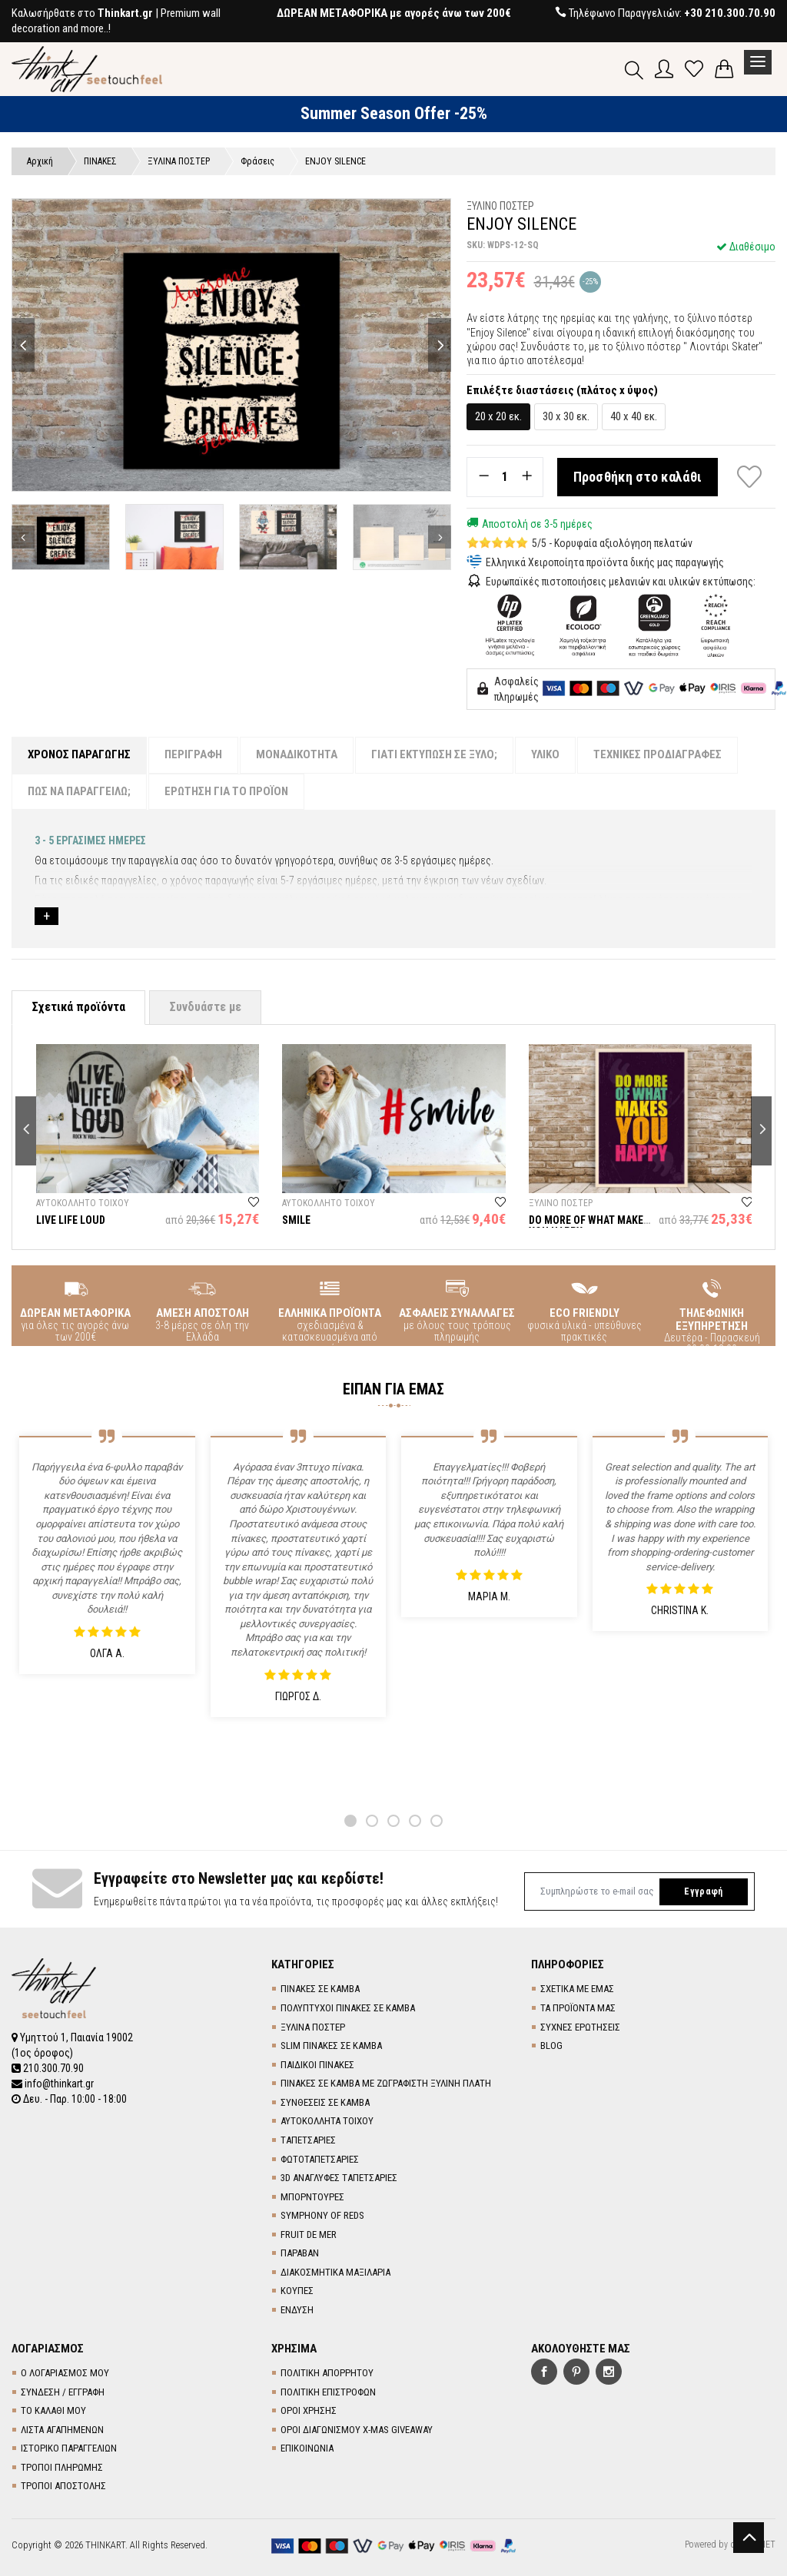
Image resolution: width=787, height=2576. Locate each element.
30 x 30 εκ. (566, 416)
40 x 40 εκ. (633, 416)
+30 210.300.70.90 (729, 13)
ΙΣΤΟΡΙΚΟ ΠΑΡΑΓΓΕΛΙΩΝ (69, 2448)
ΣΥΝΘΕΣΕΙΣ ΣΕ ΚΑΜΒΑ (325, 2102)
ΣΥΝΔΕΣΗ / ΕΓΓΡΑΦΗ (63, 2392)
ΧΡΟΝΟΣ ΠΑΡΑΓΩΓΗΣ (79, 754)
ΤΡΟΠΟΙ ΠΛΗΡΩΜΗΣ (62, 2467)
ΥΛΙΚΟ (545, 754)
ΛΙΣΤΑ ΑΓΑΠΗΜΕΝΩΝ (62, 2429)
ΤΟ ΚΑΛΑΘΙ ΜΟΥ (53, 2410)
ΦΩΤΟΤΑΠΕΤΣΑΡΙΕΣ (320, 2159)
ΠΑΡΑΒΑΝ (300, 2253)
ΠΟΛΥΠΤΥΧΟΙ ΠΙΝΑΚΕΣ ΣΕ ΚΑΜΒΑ (348, 2008)
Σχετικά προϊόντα (78, 1007)
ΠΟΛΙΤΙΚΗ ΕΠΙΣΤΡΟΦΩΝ (328, 2392)
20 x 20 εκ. (498, 416)
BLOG (551, 2045)
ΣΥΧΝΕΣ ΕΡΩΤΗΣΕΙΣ (580, 2027)
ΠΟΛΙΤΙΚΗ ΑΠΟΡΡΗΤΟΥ (327, 2373)
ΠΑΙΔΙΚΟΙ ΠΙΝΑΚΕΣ (317, 2064)
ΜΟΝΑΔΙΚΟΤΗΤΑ (296, 754)
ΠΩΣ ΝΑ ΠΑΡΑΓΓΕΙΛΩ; (79, 791)
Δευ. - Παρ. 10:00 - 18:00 (69, 2099)
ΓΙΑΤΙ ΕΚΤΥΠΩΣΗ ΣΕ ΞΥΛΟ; (434, 754)
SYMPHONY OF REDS (322, 2215)
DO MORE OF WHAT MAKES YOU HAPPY (589, 1226)
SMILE (296, 1220)
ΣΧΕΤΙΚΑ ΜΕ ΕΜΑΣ (577, 1988)
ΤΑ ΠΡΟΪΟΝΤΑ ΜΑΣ (578, 2008)
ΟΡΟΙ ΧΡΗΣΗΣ (309, 2410)
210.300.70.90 (48, 2068)
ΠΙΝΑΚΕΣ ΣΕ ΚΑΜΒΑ (320, 1988)
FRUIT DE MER (309, 2234)
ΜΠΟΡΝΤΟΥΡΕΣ (312, 2197)
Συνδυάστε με (205, 1007)
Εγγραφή (703, 1891)
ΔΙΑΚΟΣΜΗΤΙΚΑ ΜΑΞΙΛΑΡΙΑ (335, 2272)
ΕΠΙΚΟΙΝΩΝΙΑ (307, 2448)
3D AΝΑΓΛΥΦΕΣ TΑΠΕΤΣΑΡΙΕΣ (339, 2177)
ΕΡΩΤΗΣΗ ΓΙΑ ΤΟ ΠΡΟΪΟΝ (226, 791)
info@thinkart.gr (53, 2083)
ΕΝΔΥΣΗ (297, 2310)
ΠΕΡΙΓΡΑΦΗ (193, 754)
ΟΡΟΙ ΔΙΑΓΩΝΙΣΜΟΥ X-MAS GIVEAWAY (357, 2429)
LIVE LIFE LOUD (70, 1220)
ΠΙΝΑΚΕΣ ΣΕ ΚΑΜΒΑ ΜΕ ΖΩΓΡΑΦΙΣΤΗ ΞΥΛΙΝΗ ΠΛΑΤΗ (386, 2083)
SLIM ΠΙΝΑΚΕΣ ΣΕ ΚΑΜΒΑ (331, 2045)
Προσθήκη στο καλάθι (637, 477)
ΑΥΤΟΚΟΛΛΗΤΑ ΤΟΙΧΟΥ (327, 2121)
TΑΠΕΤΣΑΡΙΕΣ (308, 2140)
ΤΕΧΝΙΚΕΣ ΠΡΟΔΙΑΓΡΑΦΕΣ (657, 754)
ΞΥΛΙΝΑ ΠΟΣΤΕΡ (313, 2027)
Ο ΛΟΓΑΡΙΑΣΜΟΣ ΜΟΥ (65, 2373)
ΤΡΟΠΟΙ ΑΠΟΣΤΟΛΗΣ (63, 2485)
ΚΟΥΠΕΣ (297, 2290)
